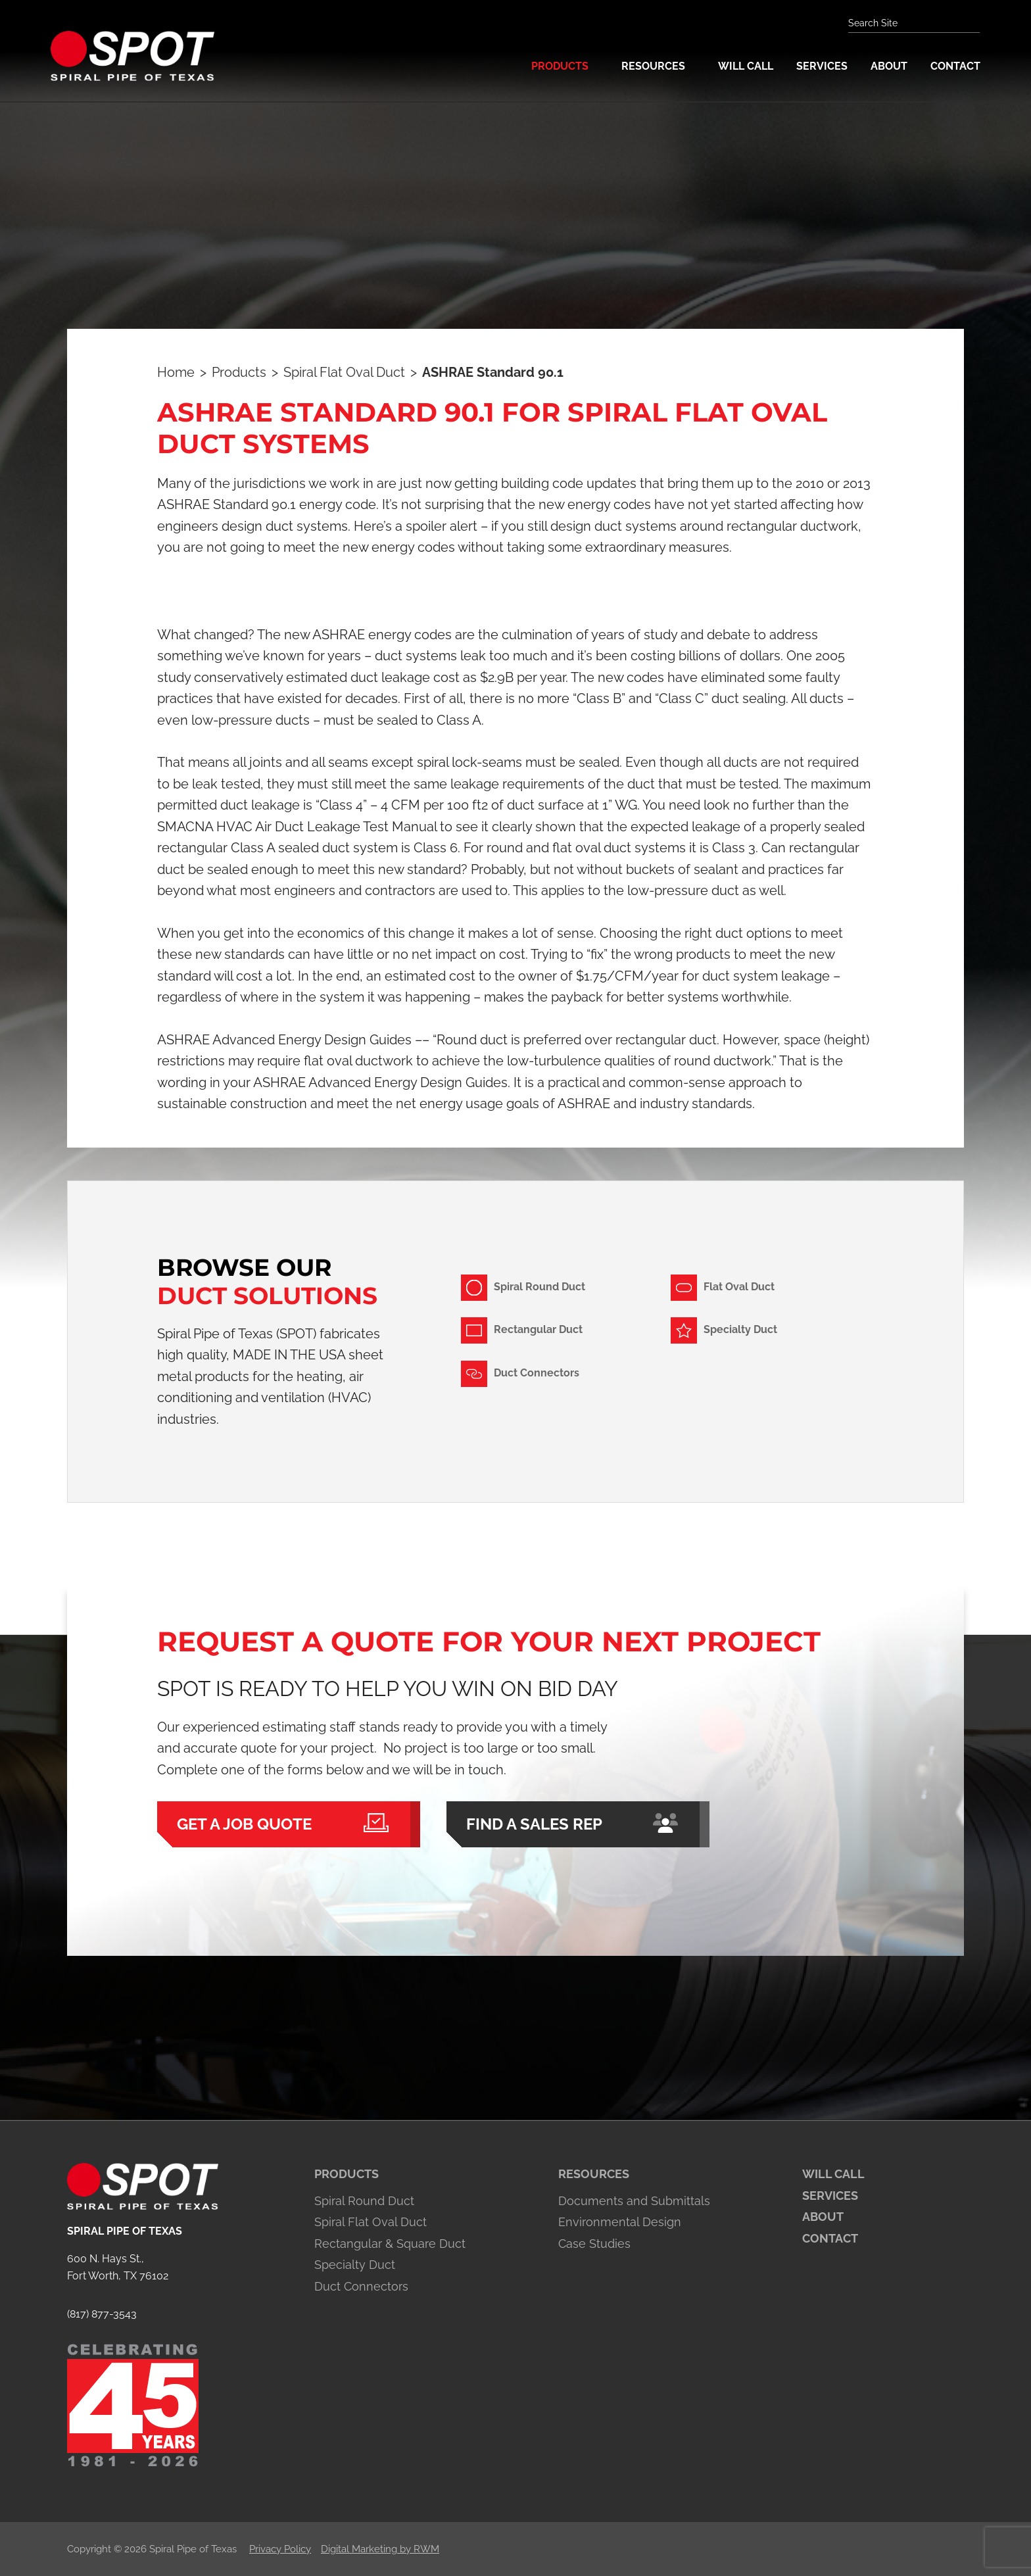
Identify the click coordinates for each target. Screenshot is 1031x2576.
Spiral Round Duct (364, 2201)
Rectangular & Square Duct (390, 2243)
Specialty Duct (354, 2265)
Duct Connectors (361, 2286)
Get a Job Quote (288, 1824)
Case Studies (594, 2243)
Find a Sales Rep (578, 1824)
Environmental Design (619, 2222)
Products (346, 2174)
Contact (830, 2238)
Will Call (833, 2174)
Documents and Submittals (634, 2201)
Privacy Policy (280, 2549)
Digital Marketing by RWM (380, 2549)
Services (830, 2195)
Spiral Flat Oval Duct (370, 2222)
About (823, 2217)
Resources (593, 2174)
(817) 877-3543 (102, 2314)
